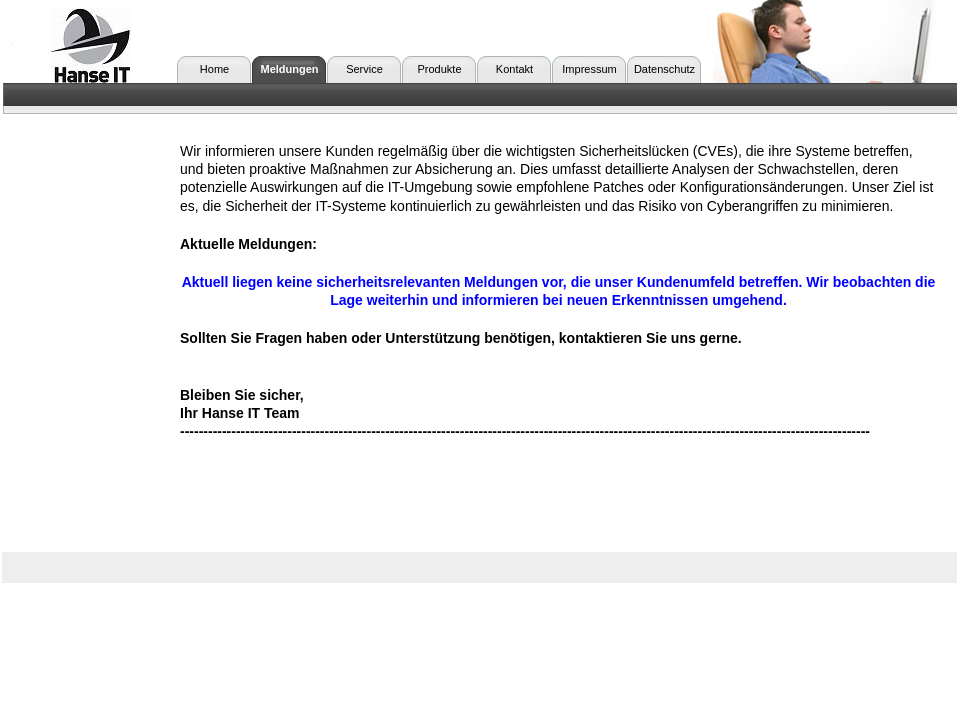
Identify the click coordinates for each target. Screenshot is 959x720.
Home (214, 69)
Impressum (589, 69)
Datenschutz (664, 69)
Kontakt (514, 69)
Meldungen (289, 69)
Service (364, 69)
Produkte (439, 69)
